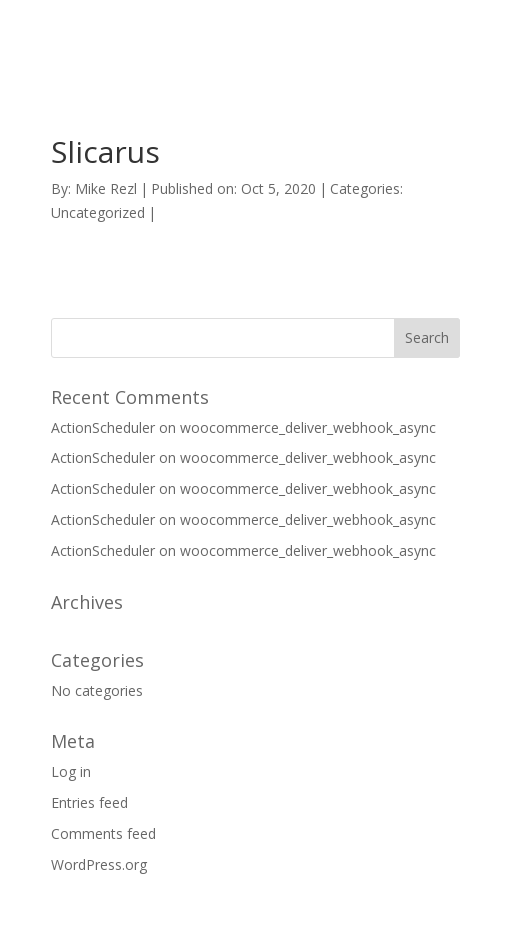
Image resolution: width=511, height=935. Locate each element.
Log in (71, 771)
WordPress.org (99, 864)
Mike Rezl (106, 188)
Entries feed (89, 802)
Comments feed (103, 833)
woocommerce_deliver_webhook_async (308, 427)
